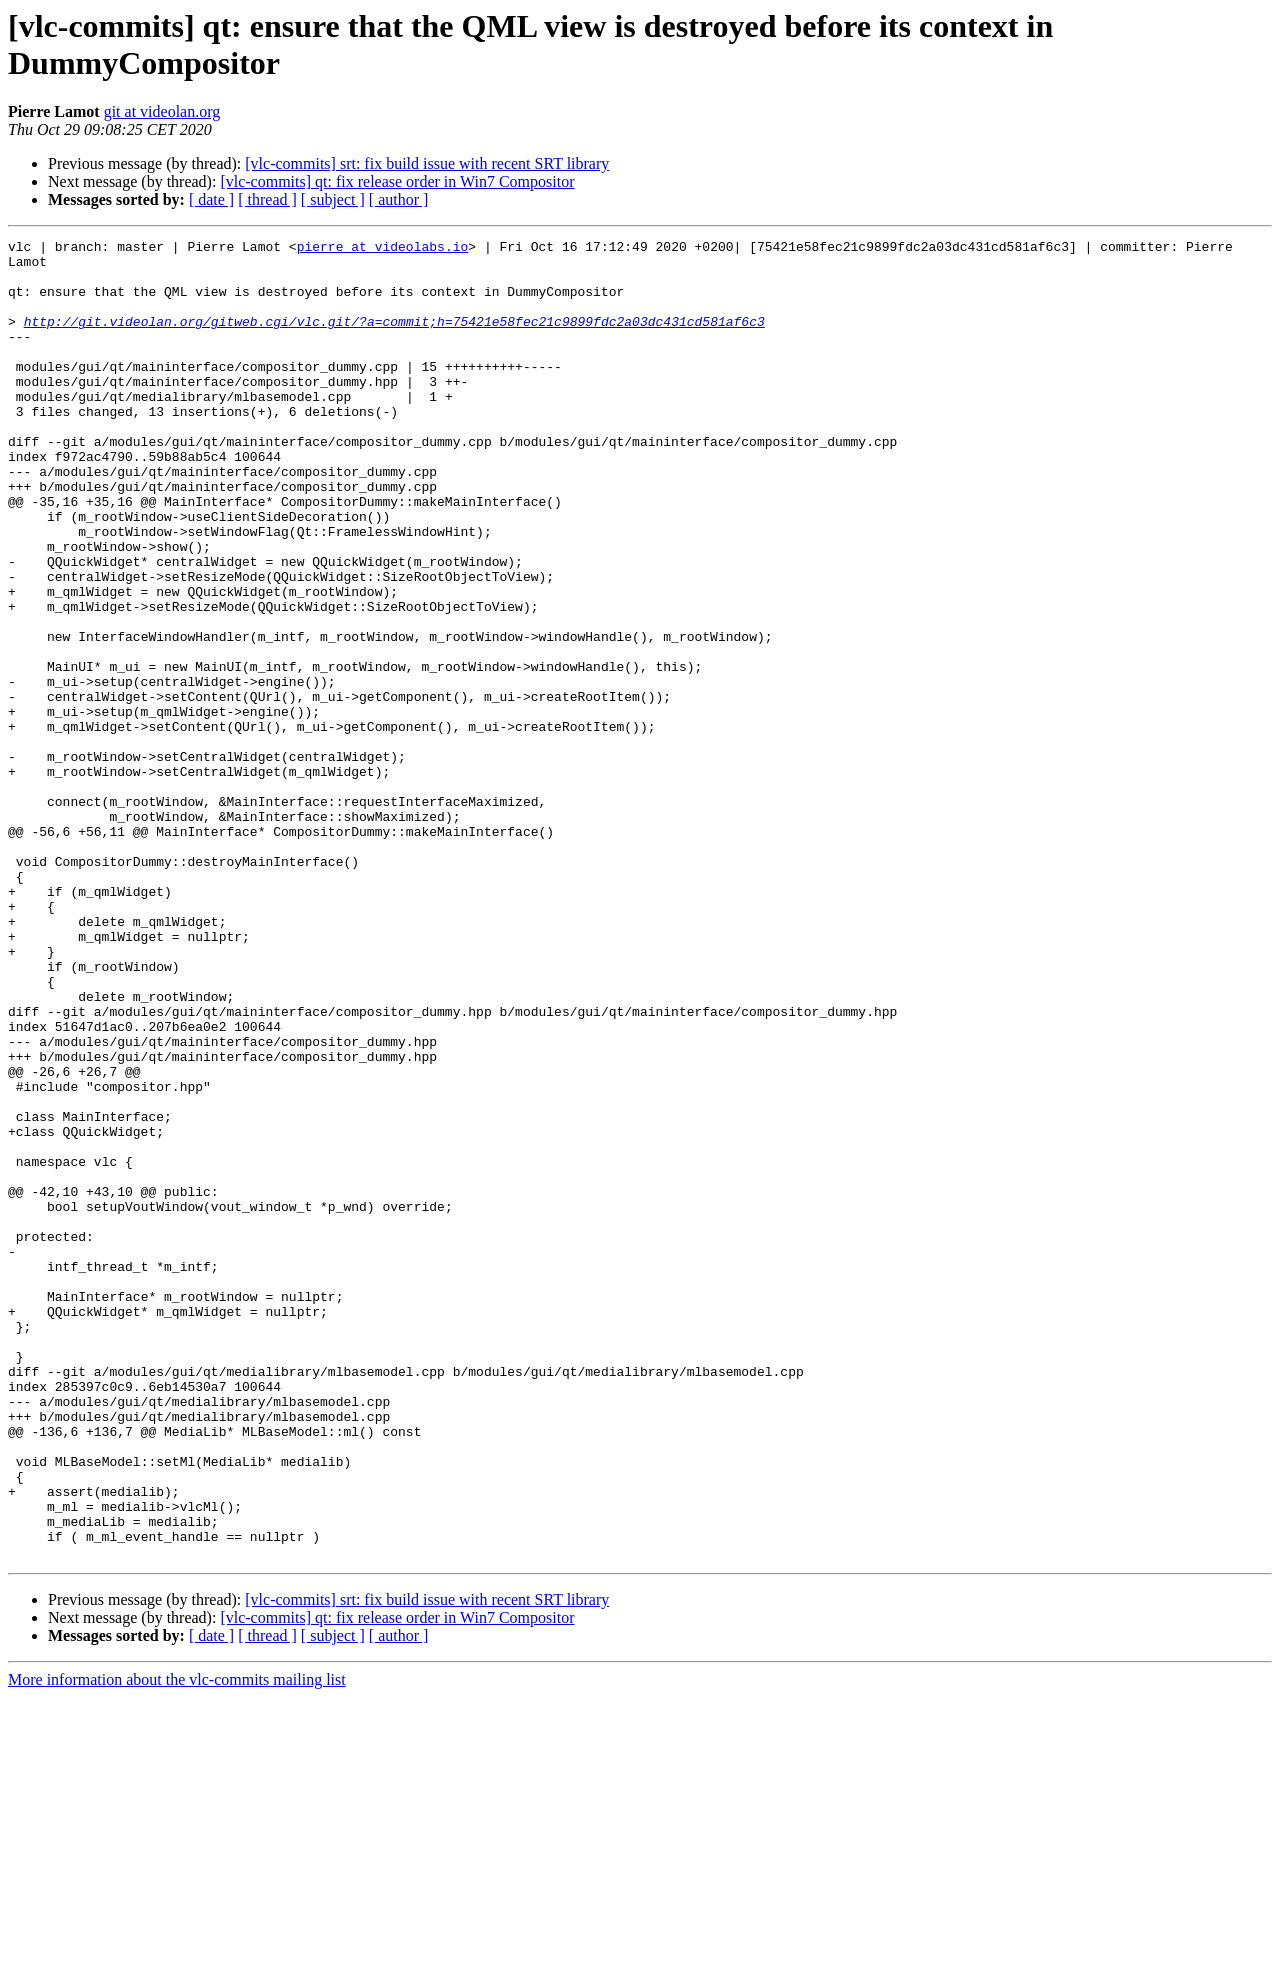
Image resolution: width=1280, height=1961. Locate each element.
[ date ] (211, 199)
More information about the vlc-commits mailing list (177, 1943)
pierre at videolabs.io (383, 249)
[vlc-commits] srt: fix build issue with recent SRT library (427, 163)
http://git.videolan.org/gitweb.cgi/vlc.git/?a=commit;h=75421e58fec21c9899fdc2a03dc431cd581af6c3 (394, 339)
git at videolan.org (162, 111)
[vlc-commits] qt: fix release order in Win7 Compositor (397, 181)
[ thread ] (267, 199)
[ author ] (399, 199)
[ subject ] (333, 199)
